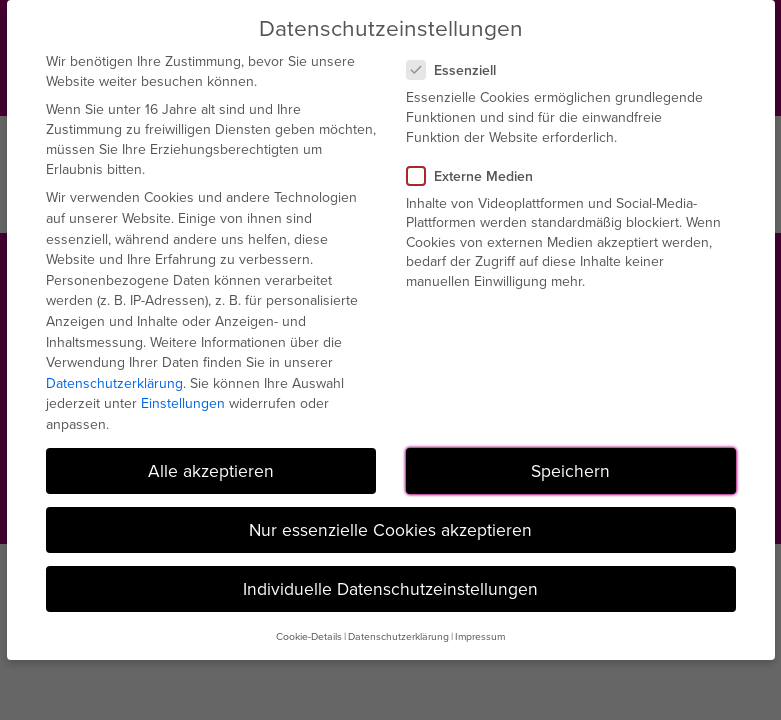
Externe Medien (478, 176)
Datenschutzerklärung (114, 383)
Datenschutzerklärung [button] (398, 636)
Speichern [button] (570, 470)
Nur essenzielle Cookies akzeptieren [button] (390, 529)
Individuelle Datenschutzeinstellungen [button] (390, 588)
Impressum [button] (480, 636)
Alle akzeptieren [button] (211, 470)
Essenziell (459, 70)
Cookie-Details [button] (309, 636)
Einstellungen (183, 403)
